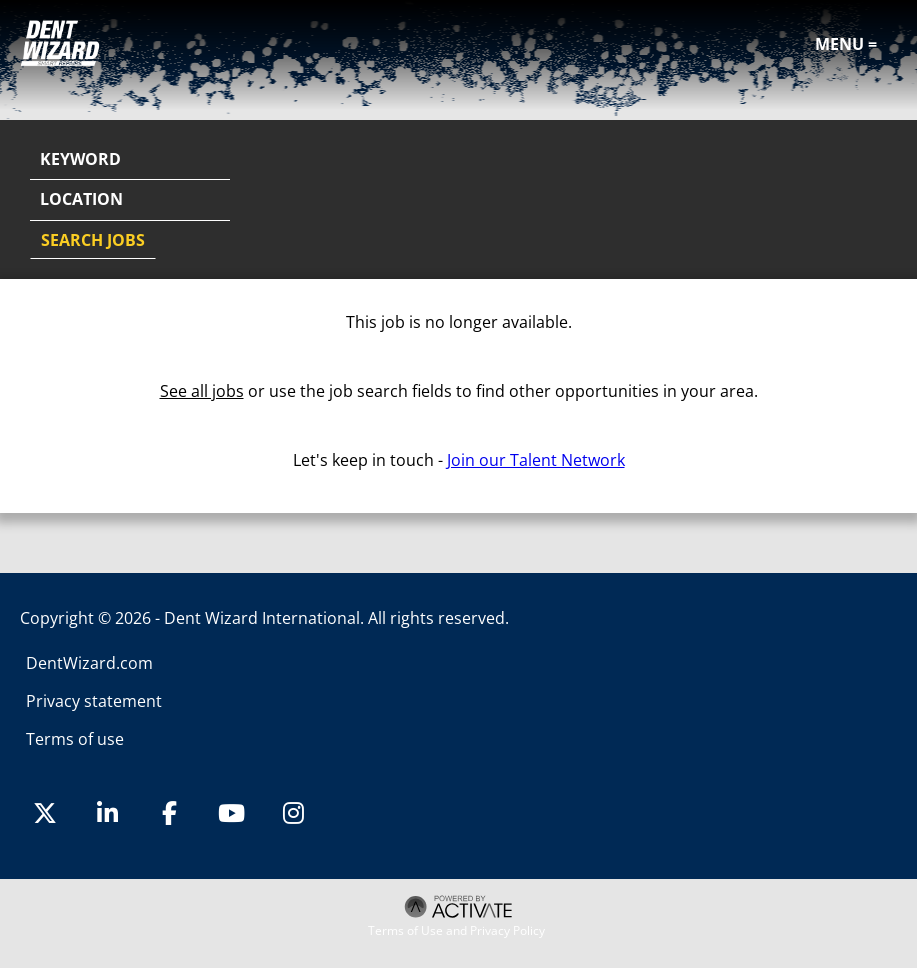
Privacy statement (94, 701)
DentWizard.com (89, 663)
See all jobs (202, 391)
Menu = (846, 44)
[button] (879, 201)
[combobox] (130, 200)
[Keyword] (130, 160)
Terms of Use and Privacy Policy (456, 931)
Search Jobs (93, 240)
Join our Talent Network (536, 460)
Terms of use (75, 739)
